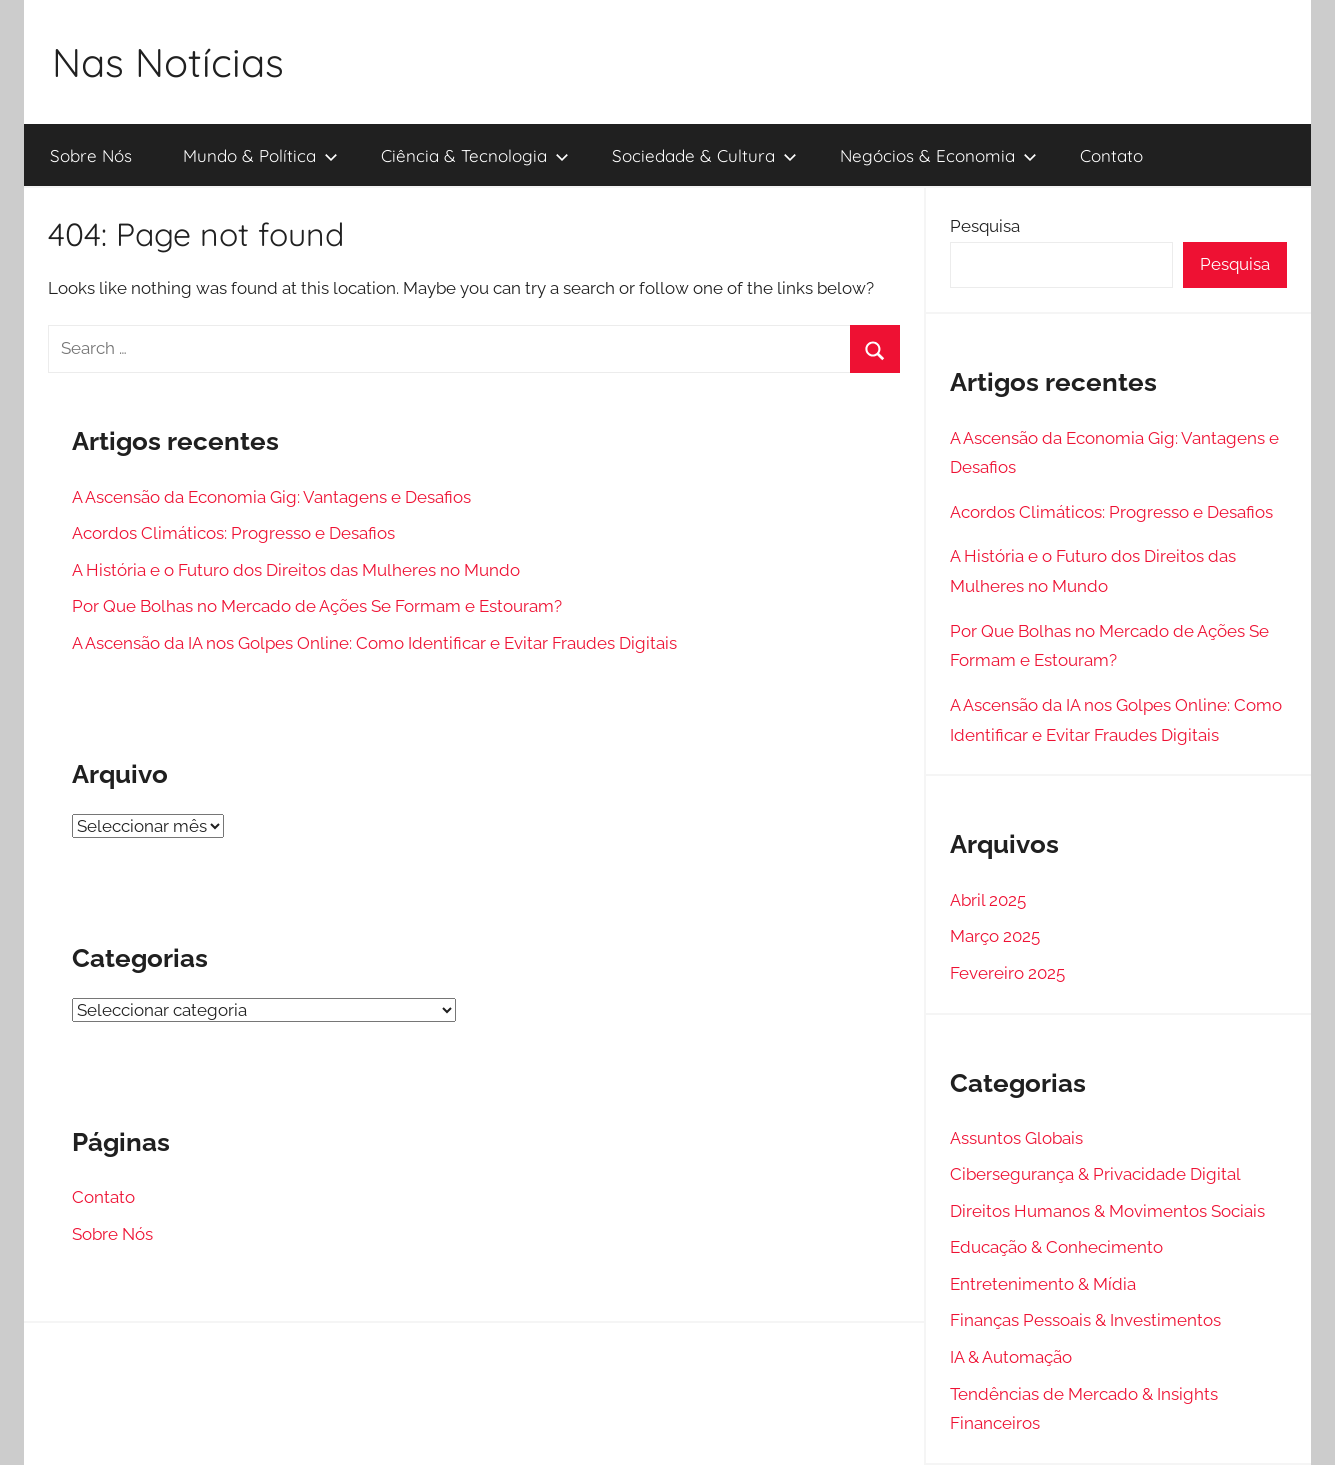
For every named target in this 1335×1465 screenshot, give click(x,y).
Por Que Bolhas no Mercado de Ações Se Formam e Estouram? (317, 606)
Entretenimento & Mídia (1043, 1284)
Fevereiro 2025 (1007, 973)
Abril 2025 (988, 900)
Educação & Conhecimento (1056, 1247)
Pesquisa (985, 226)
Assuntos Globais (1016, 1138)
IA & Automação (1011, 1357)
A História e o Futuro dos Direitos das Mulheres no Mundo (296, 570)
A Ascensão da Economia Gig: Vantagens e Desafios (271, 497)
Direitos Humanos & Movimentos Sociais (1107, 1211)
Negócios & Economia (938, 155)
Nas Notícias (168, 62)
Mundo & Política (260, 155)
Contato (1111, 155)
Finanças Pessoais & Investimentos (1085, 1320)
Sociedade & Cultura (704, 155)
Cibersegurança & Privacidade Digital (1095, 1174)
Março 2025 (995, 936)
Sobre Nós (91, 155)
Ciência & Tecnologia (475, 155)
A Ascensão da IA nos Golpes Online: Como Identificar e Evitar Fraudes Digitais (374, 643)
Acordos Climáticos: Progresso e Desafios (233, 533)
